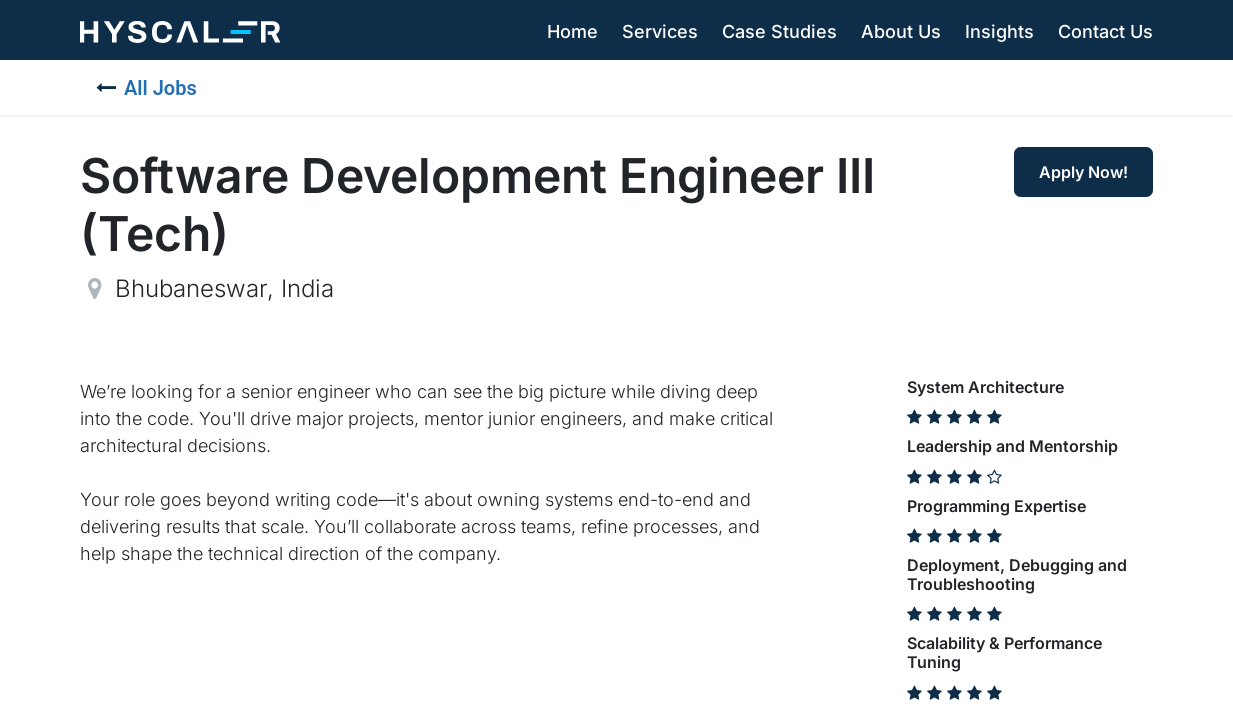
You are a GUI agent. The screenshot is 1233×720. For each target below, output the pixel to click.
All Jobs (146, 88)
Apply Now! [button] (1083, 172)
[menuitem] (572, 32)
